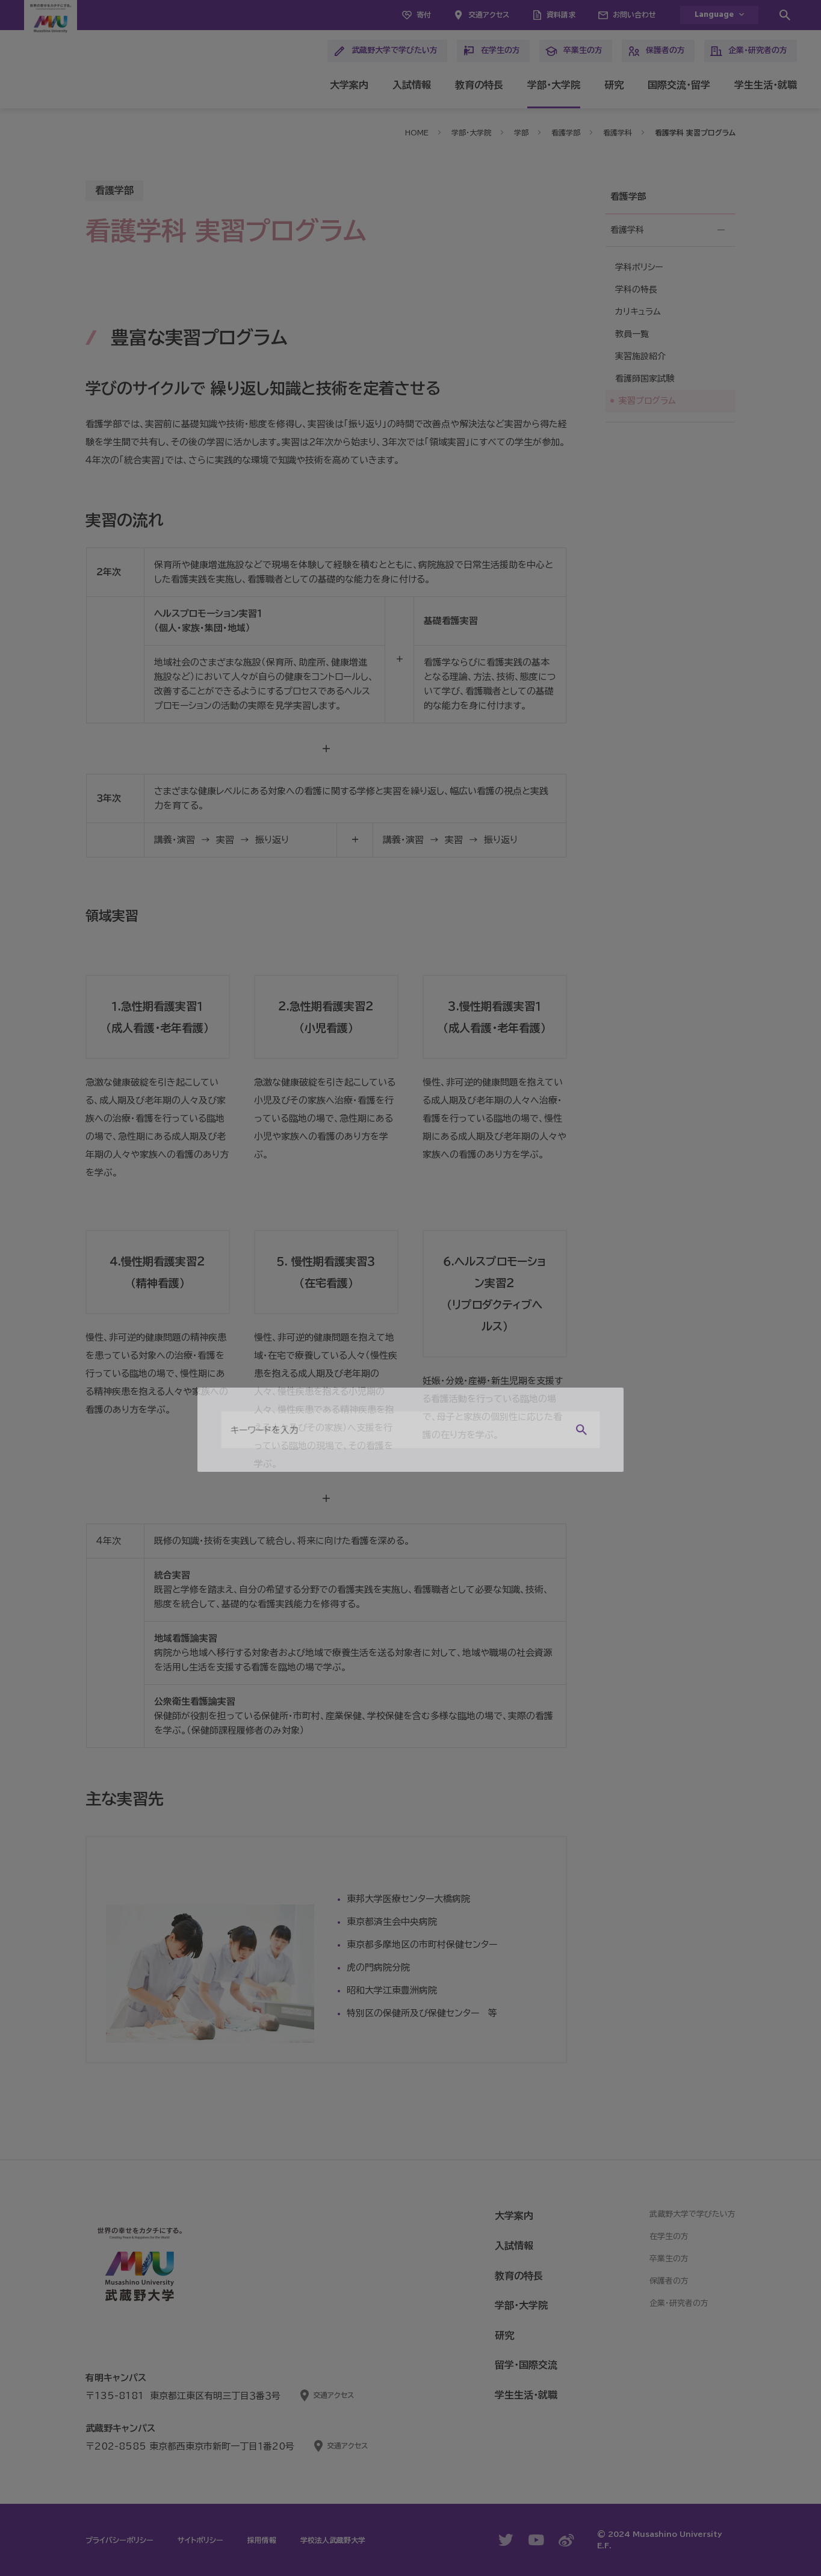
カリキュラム (638, 311)
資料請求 (561, 14)
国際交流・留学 (679, 85)
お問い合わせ (634, 14)
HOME (417, 132)
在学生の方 (491, 51)
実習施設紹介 (640, 356)
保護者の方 (656, 51)
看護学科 (617, 132)
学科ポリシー (639, 267)
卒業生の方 (574, 51)
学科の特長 (636, 289)
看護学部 (565, 132)
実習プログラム (647, 401)
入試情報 (411, 85)
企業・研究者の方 (748, 51)
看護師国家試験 (644, 378)
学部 (521, 132)
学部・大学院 (553, 85)
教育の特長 (479, 85)
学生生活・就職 (765, 85)
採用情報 (261, 2540)
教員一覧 (632, 334)
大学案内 (349, 85)
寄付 (424, 14)
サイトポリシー (200, 2540)
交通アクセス (488, 14)
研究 (614, 85)
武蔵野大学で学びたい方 (385, 51)
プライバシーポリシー (119, 2540)
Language (714, 15)
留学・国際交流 (526, 2365)
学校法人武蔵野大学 (332, 2540)
